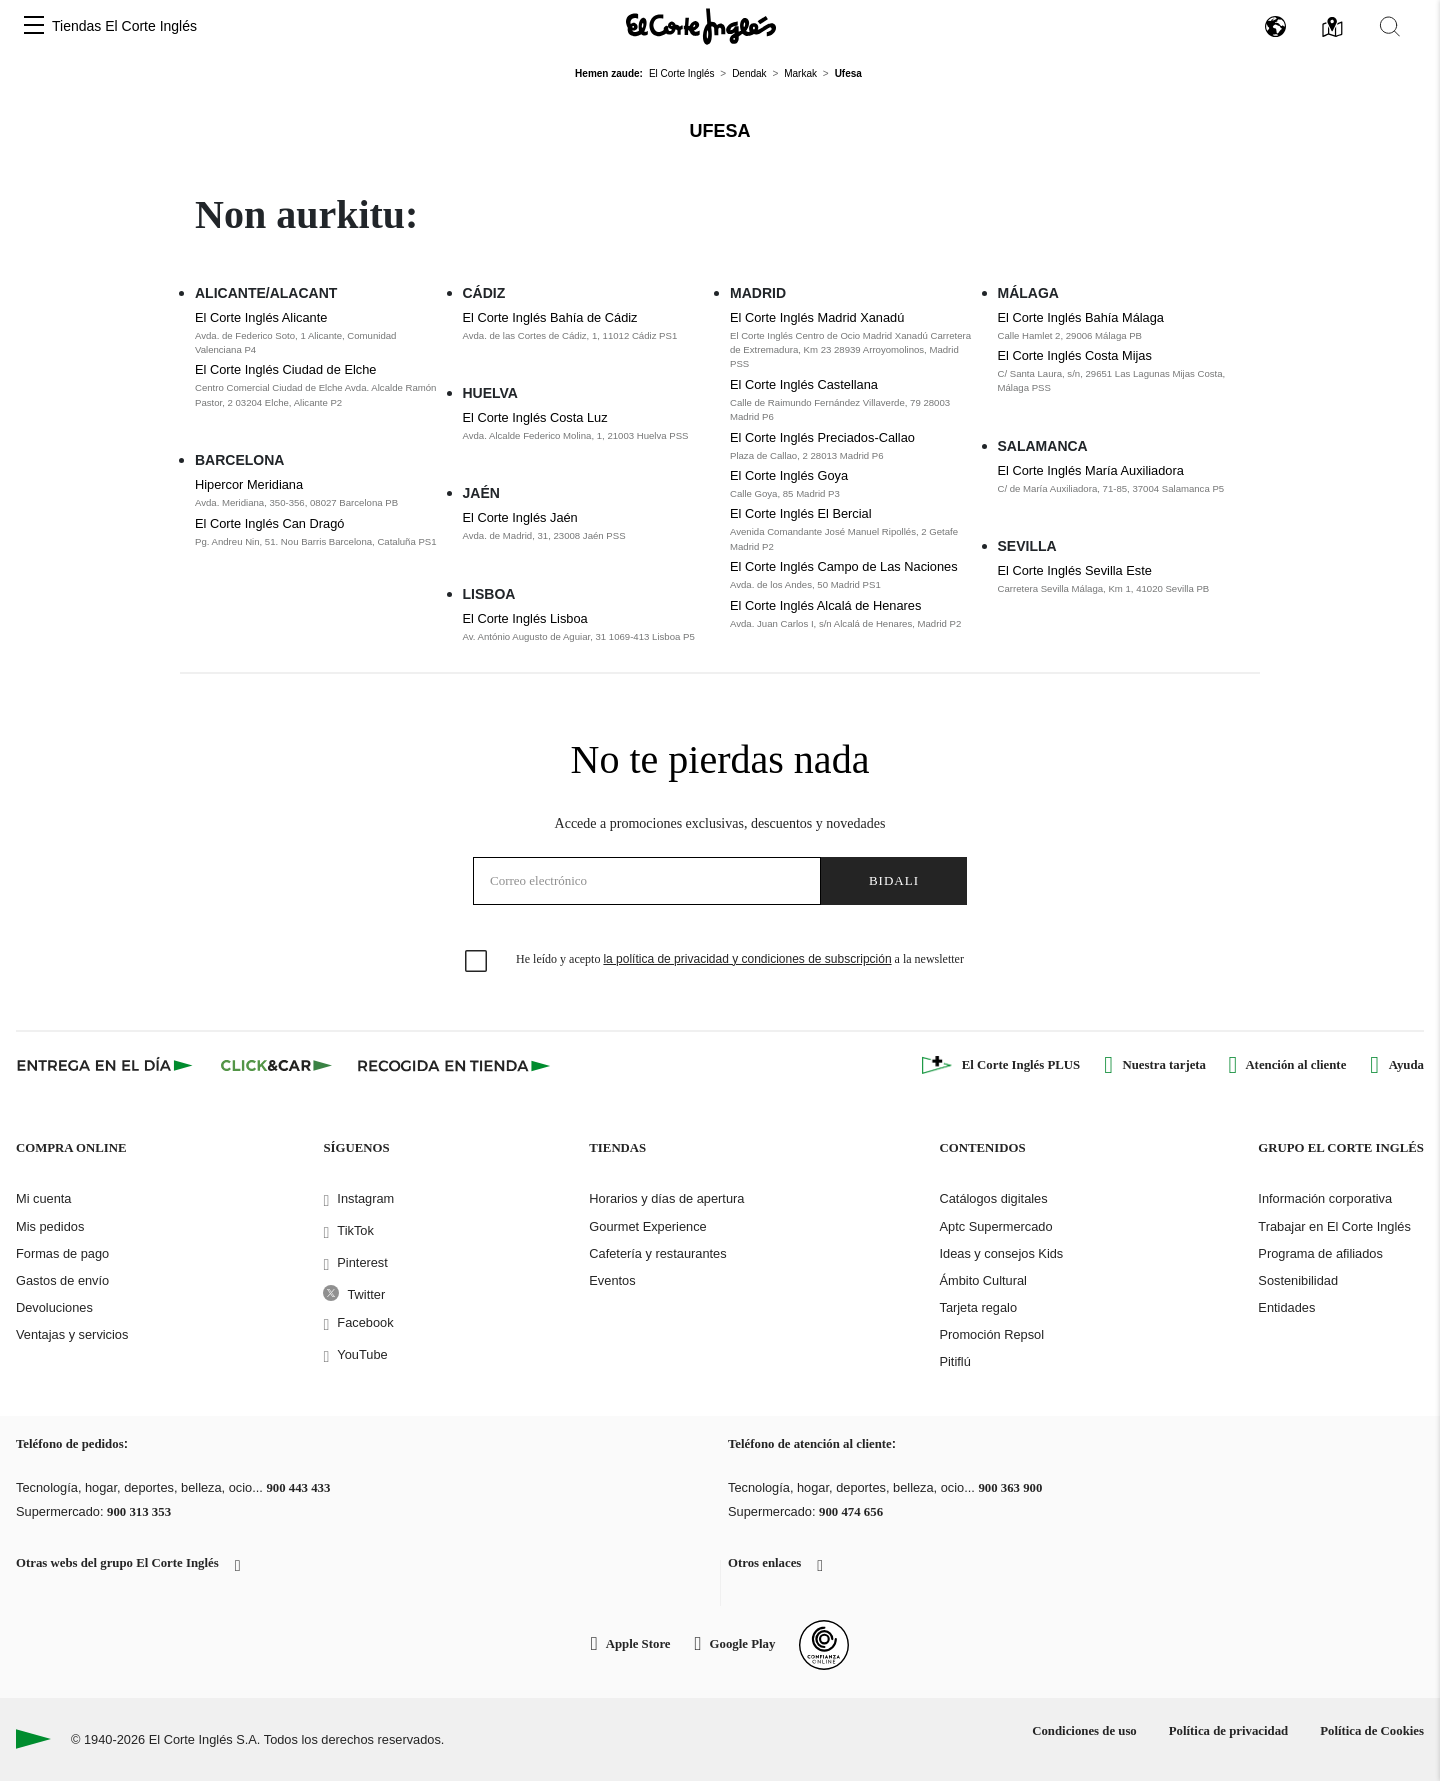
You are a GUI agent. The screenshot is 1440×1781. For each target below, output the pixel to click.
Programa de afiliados (1320, 1253)
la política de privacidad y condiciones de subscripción (747, 959)
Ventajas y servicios (72, 1334)
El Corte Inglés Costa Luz (535, 417)
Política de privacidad (1228, 1731)
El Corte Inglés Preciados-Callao (822, 437)
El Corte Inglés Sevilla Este (1075, 570)
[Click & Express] (106, 1065)
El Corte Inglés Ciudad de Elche (285, 369)
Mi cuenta (43, 1198)
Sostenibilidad (1298, 1280)
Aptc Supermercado (995, 1226)
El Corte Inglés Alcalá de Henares (825, 605)
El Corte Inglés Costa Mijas (1075, 355)
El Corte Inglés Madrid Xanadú (817, 317)
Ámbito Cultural (982, 1280)
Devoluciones (54, 1307)
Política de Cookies (1372, 1731)
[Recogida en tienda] (454, 1065)
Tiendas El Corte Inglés (124, 26)
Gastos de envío (62, 1280)
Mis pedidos (50, 1226)
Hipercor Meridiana (249, 484)
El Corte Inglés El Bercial (801, 513)
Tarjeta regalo (978, 1307)
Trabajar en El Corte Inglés (1334, 1226)
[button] (34, 26)
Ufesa (719, 131)
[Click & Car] (276, 1065)
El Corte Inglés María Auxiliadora (1091, 470)
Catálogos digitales (993, 1198)
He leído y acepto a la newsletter (740, 959)
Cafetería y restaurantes (657, 1253)
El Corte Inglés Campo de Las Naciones (844, 566)
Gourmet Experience (647, 1226)
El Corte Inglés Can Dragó (269, 523)
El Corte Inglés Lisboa (525, 618)
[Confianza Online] (824, 1645)
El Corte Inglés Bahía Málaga (1081, 317)
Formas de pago (62, 1253)
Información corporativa (1325, 1198)
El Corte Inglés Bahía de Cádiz (550, 317)
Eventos (612, 1280)
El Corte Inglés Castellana (804, 384)
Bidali (894, 880)
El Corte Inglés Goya (789, 475)
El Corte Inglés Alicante (261, 317)
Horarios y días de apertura (666, 1198)
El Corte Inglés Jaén (520, 517)
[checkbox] (477, 962)
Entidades (1286, 1307)
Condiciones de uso (1084, 1731)
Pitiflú (954, 1361)
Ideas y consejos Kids (1001, 1253)
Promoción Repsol (991, 1334)
